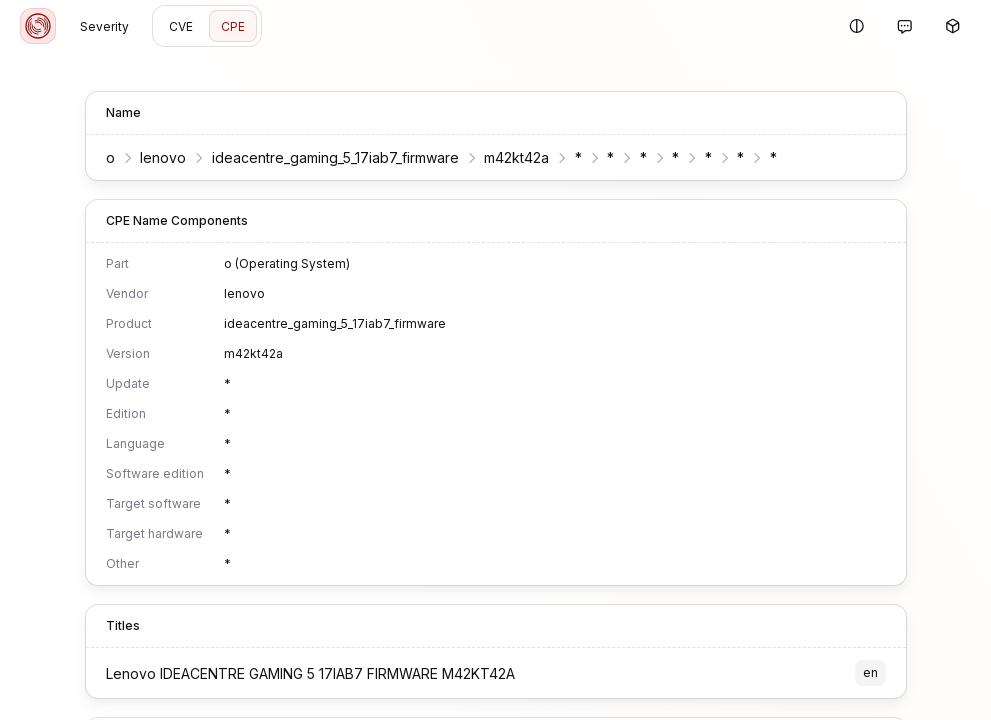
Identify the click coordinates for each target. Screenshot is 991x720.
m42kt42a (516, 157)
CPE (233, 26)
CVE (181, 26)
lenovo (163, 157)
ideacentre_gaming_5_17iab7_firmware (335, 157)
